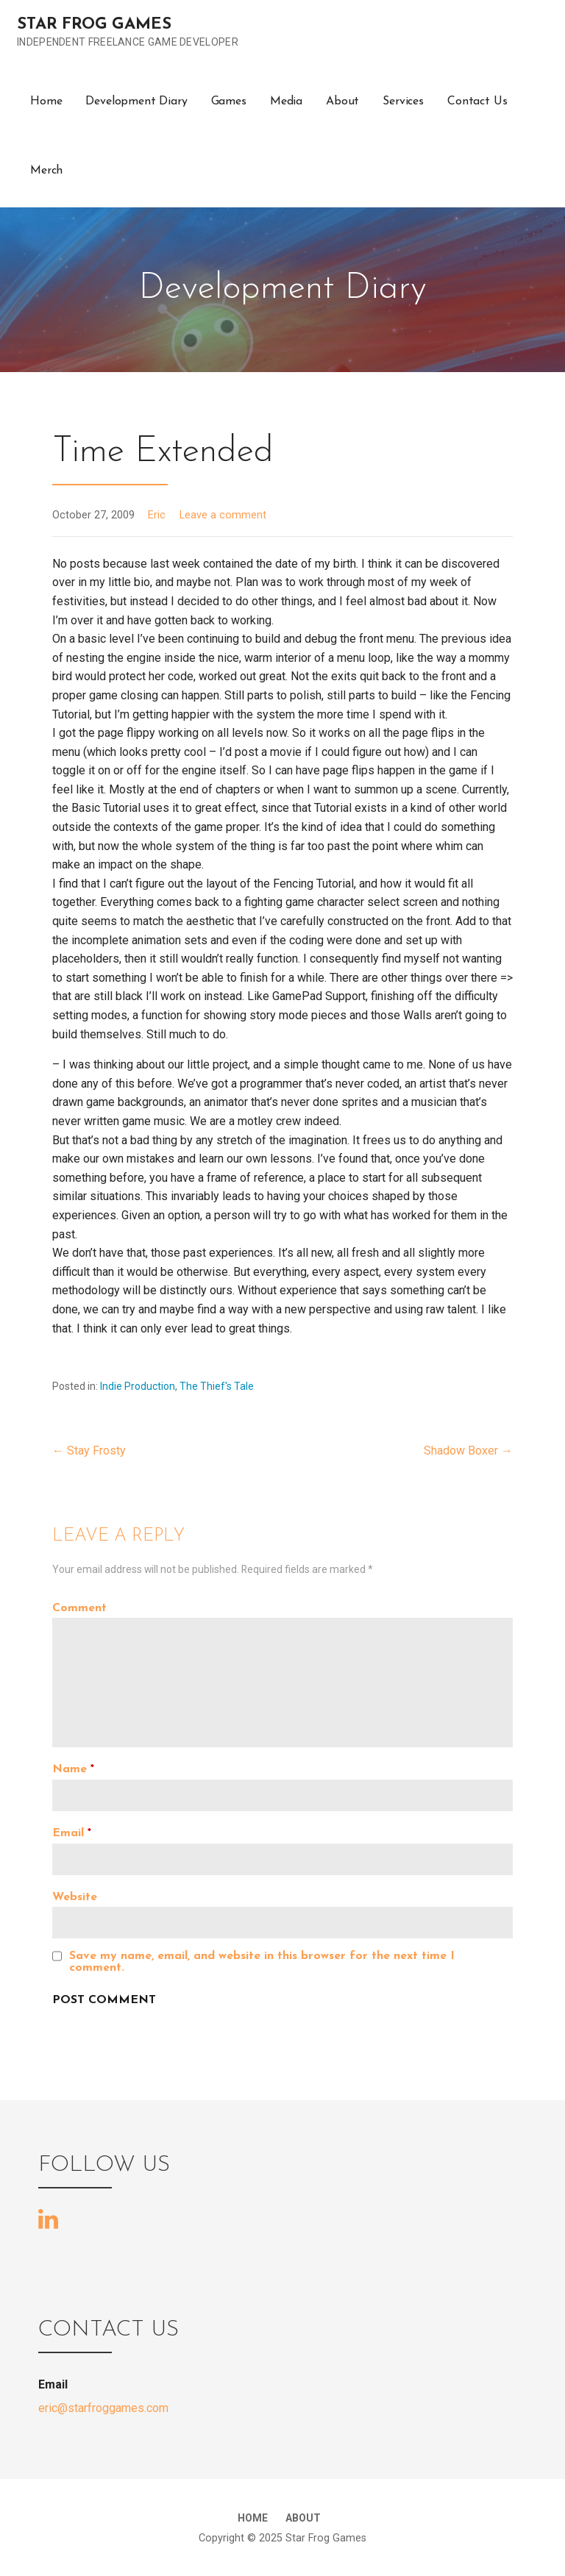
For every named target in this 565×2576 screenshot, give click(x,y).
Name (73, 1769)
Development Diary (136, 101)
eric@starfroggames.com (103, 2408)
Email (71, 1833)
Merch (46, 170)
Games (228, 101)
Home (46, 101)
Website (74, 1897)
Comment (79, 1608)
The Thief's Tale (217, 1386)
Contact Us (477, 101)
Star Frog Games (94, 24)
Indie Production (137, 1386)
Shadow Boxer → (468, 1451)
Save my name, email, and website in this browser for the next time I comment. (262, 1962)
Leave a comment (223, 515)
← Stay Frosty (89, 1451)
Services (403, 101)
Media (286, 101)
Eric (157, 515)
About (342, 101)
